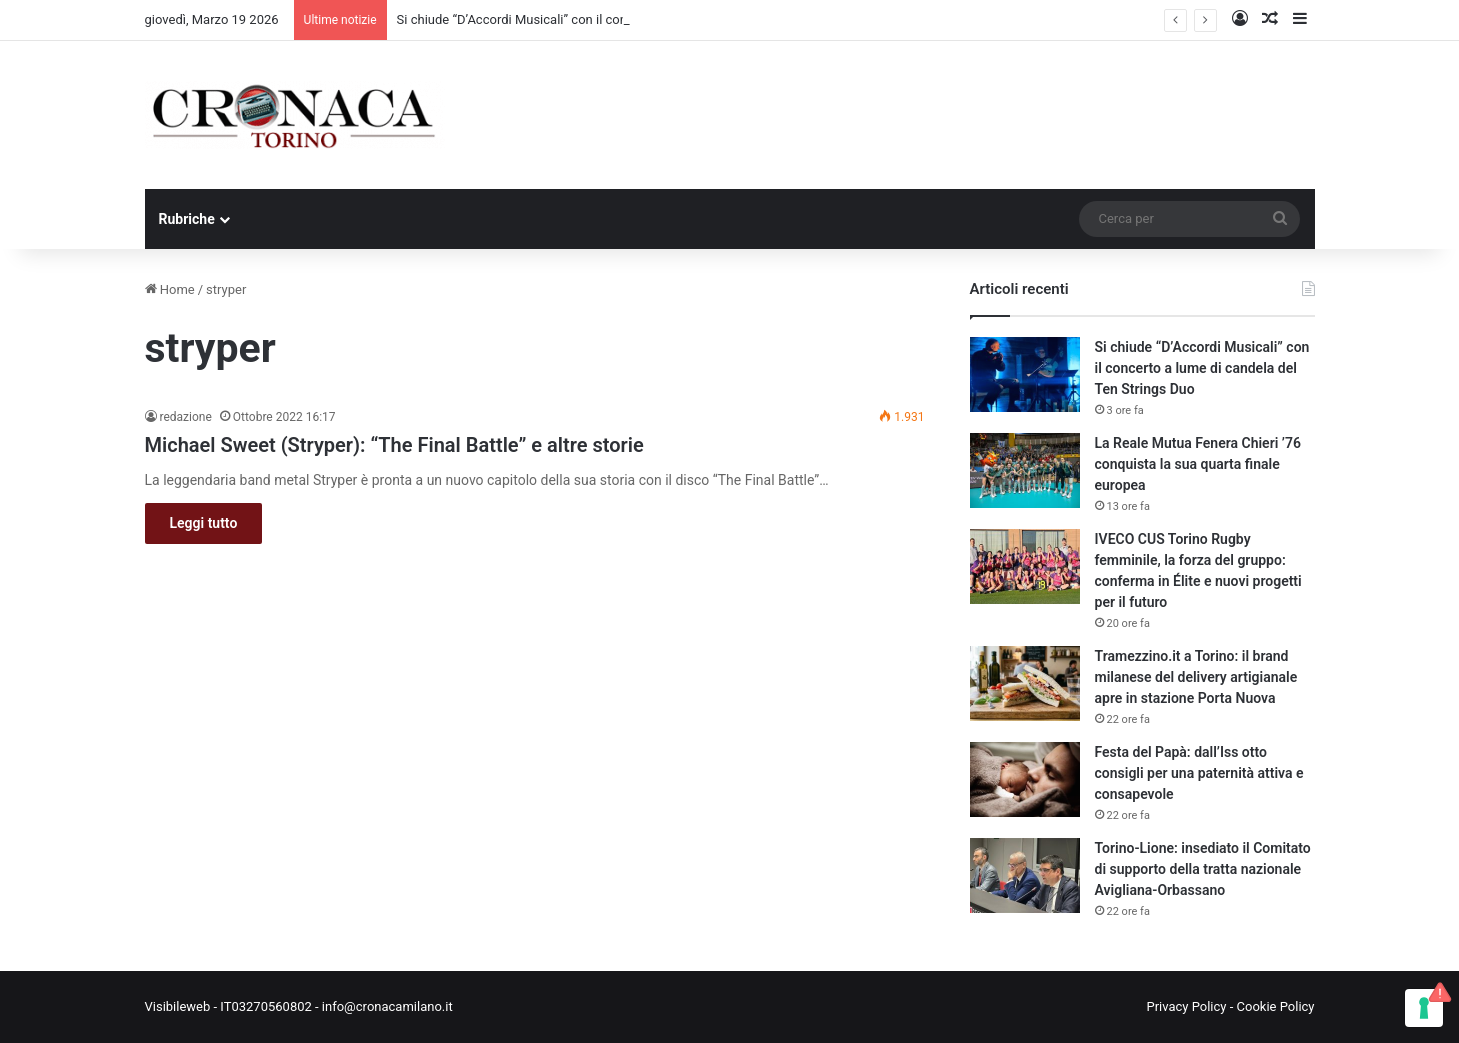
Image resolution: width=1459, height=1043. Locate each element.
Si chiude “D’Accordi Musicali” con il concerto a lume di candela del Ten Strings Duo (1202, 368)
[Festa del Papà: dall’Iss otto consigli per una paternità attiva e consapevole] (1025, 779)
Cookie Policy (1276, 1006)
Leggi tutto (204, 523)
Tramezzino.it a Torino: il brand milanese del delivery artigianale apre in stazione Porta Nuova (1196, 677)
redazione (186, 417)
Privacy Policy (1186, 1006)
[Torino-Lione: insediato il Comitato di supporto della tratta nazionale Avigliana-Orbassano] (1025, 875)
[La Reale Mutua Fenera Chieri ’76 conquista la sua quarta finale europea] (1025, 470)
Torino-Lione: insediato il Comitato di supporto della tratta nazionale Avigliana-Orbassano (1203, 869)
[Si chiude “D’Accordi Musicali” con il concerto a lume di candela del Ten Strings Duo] (1025, 374)
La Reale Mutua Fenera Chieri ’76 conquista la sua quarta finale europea (1198, 464)
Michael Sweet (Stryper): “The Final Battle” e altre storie (394, 445)
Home (170, 289)
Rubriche (187, 219)
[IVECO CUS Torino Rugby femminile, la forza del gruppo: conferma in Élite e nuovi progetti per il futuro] (1025, 566)
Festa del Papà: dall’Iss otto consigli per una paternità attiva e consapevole (1199, 773)
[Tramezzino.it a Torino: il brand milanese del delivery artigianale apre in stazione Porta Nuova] (1025, 683)
